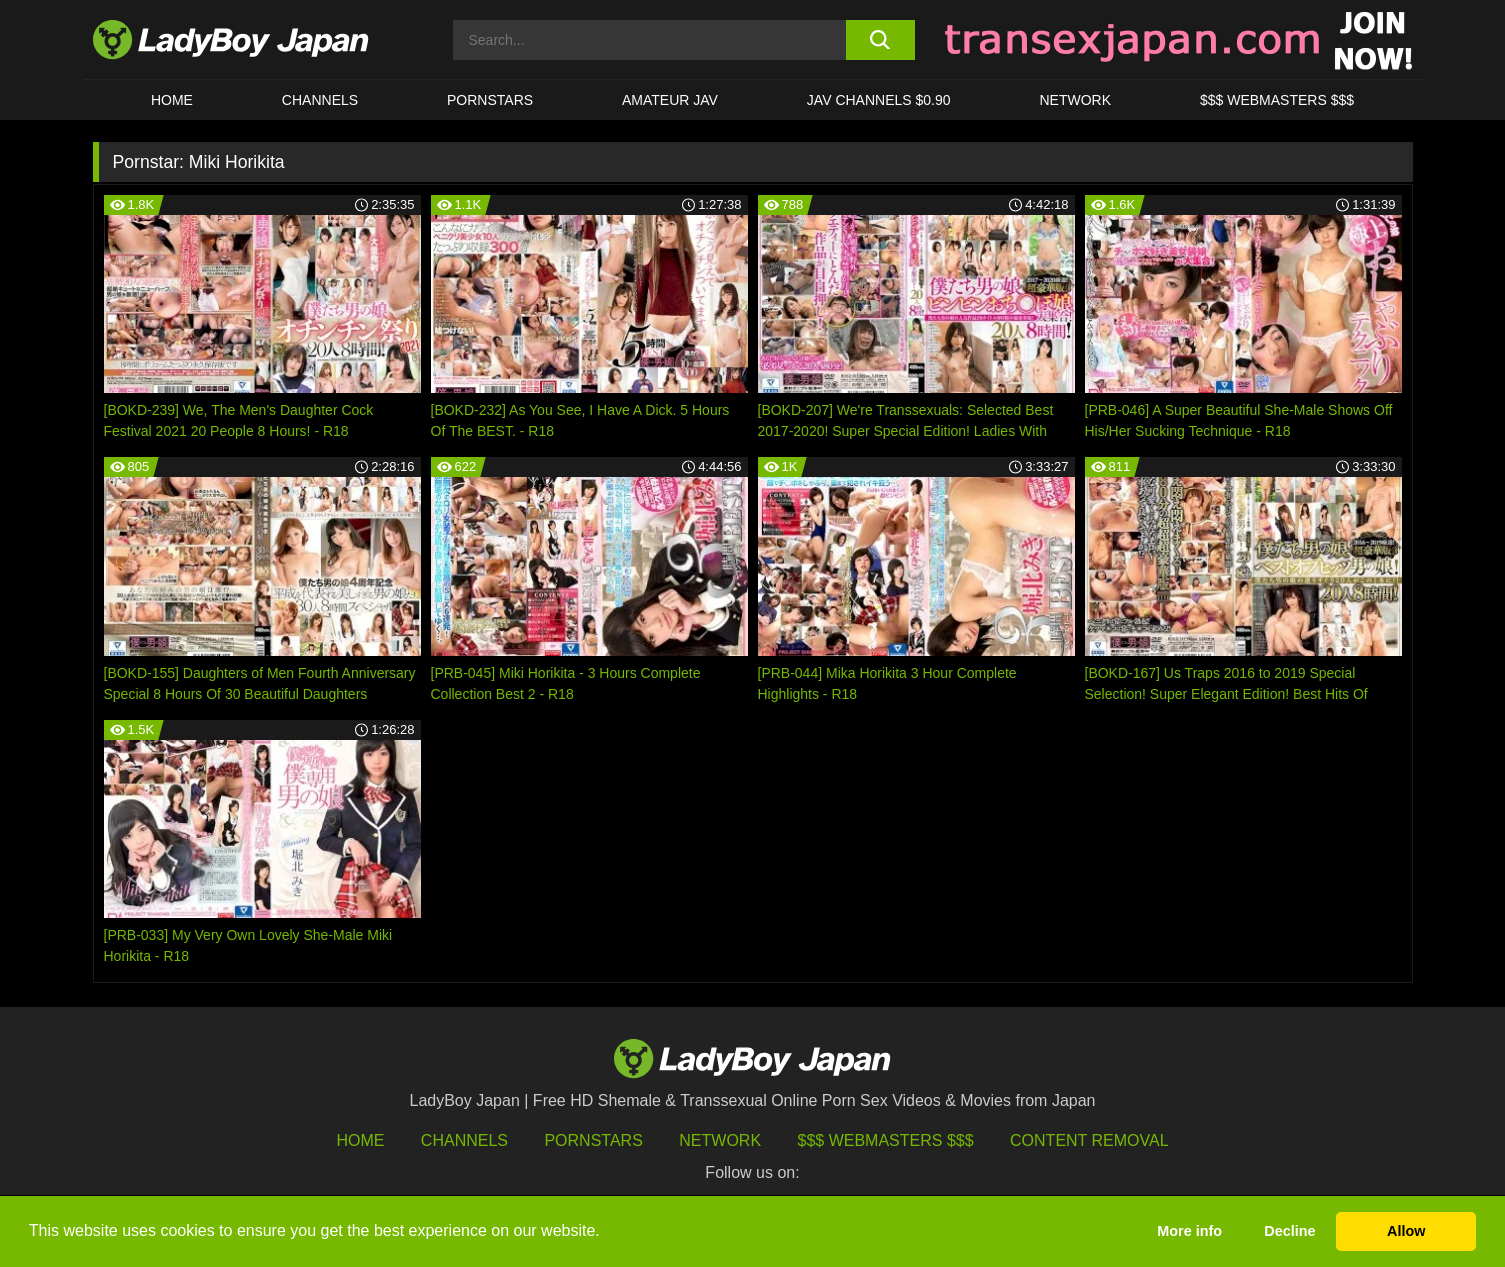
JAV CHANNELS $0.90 (879, 100)
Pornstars (490, 100)
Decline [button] (1289, 1231)
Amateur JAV (670, 100)
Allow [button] (1406, 1231)
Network (1075, 100)
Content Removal (1089, 1140)
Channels (464, 1140)
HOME (172, 100)
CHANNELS (320, 100)
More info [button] (1189, 1231)
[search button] (880, 40)
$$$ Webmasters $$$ (886, 1140)
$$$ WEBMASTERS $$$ (1277, 100)
